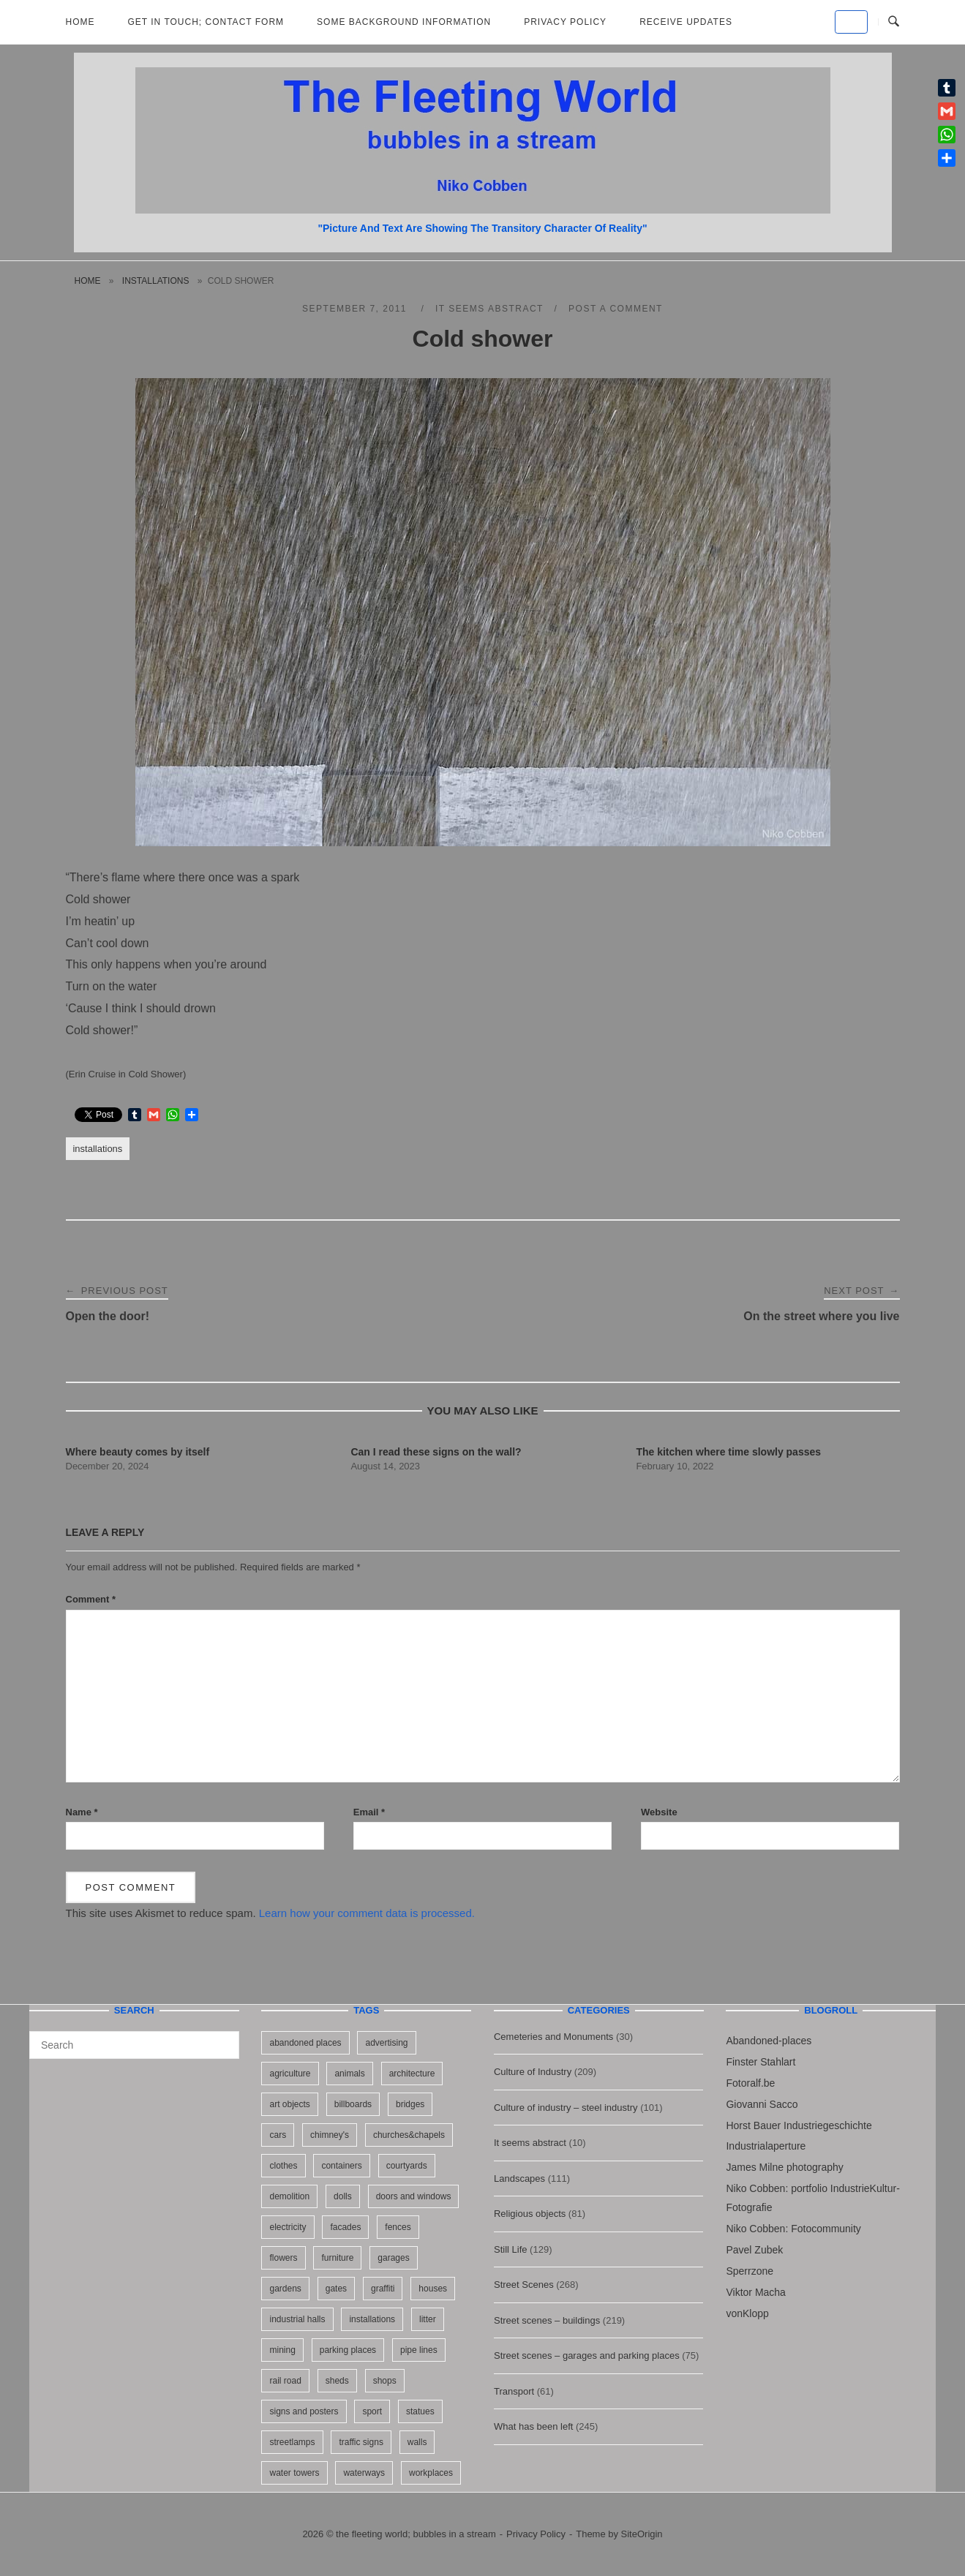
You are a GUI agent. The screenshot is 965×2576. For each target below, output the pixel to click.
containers (341, 2166)
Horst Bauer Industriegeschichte (798, 2125)
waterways (364, 2473)
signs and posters (303, 2411)
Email (369, 1812)
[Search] (222, 2038)
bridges (410, 2104)
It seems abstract (489, 309)
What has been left (533, 2426)
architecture (412, 2073)
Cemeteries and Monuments (553, 2036)
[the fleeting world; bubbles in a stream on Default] (851, 22)
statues (420, 2411)
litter (427, 2319)
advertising (386, 2043)
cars (277, 2135)
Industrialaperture (766, 2146)
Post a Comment (615, 309)
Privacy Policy (565, 22)
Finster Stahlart (760, 2062)
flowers (283, 2258)
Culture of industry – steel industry (566, 2107)
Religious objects (530, 2213)
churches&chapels (409, 2135)
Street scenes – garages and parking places (587, 2355)
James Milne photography (784, 2167)
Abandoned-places (768, 2040)
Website (659, 1812)
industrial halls (297, 2319)
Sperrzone (749, 2271)
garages (393, 2258)
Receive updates (685, 22)
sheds (337, 2381)
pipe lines (419, 2350)
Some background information (404, 22)
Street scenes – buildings (547, 2320)
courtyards (406, 2166)
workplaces (431, 2473)
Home (80, 22)
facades (345, 2227)
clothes (283, 2166)
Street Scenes (524, 2284)
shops (385, 2381)
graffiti (382, 2288)
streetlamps (292, 2442)
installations (155, 281)
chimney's (329, 2135)
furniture (337, 2258)
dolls (343, 2196)
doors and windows (413, 2196)
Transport (514, 2391)
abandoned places (305, 2043)
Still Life (510, 2249)
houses (432, 2288)
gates (336, 2288)
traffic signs (361, 2442)
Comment (91, 1599)
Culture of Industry (532, 2071)
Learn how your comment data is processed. (367, 1913)
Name (82, 1812)
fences (397, 2227)
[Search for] (134, 2045)
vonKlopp (747, 2313)
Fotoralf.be (750, 2083)
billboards (353, 2104)
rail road (285, 2381)
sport (372, 2411)
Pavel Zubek (754, 2250)
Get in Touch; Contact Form (206, 22)
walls (417, 2442)
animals (349, 2073)
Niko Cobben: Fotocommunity (793, 2228)
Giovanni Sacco (761, 2104)
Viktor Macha (755, 2292)
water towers (294, 2473)
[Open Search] (893, 22)
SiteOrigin (642, 2533)
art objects (289, 2104)
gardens (285, 2288)
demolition (289, 2196)
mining (282, 2350)
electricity (287, 2227)
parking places (348, 2350)
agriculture (289, 2073)
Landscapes (519, 2178)
